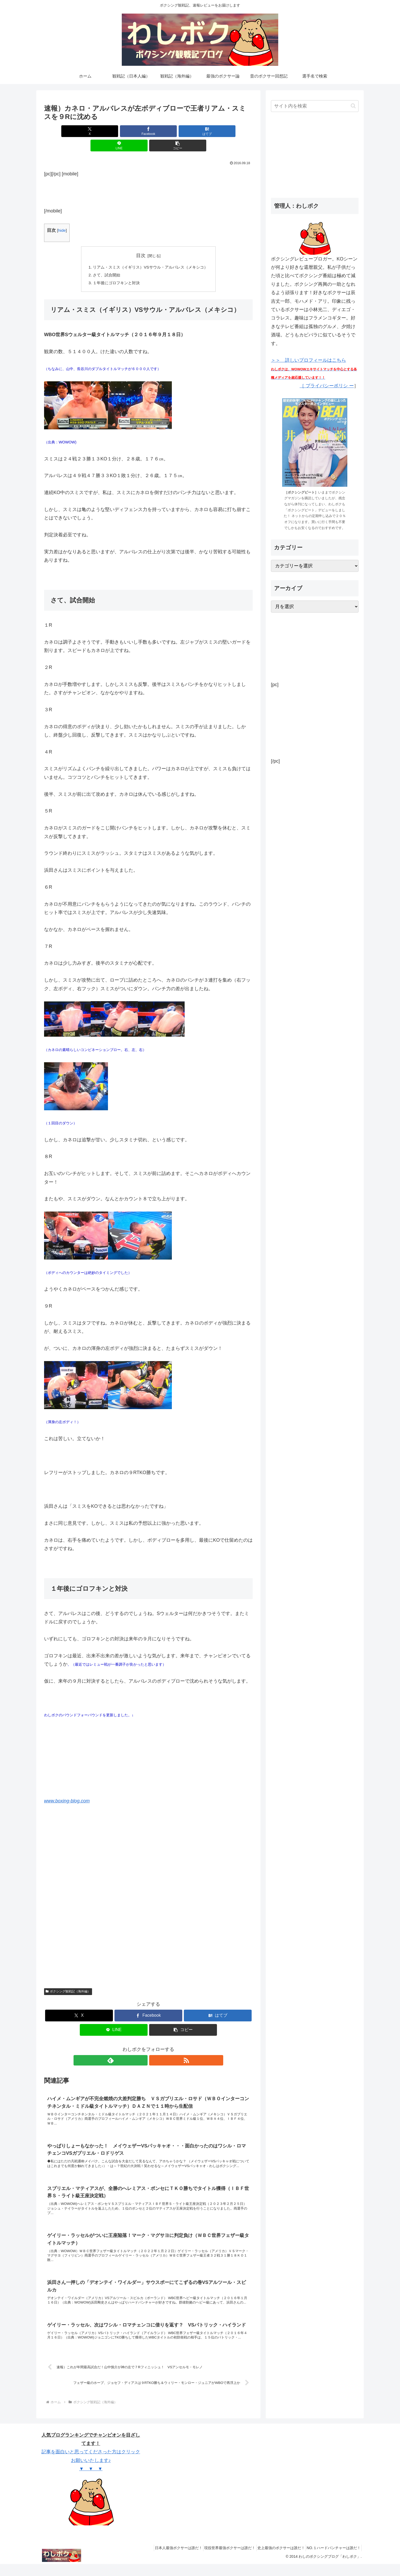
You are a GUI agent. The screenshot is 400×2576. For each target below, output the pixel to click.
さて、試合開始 (103, 261)
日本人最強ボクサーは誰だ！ (166, 2560)
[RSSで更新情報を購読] (154, 2048)
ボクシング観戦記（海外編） (68, 1979)
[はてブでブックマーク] (148, 131)
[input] (315, 106)
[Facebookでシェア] (113, 131)
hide (62, 216)
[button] (218, 131)
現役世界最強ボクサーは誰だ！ (220, 2560)
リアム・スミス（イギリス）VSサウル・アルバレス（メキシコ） (150, 253)
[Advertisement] (148, 177)
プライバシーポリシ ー (329, 385)
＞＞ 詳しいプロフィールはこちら (315, 369)
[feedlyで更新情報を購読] (142, 2048)
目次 (141, 241)
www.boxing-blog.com (67, 1788)
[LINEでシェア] (183, 131)
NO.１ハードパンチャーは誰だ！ (332, 2560)
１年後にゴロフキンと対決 (114, 270)
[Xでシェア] (78, 131)
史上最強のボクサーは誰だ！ (275, 2560)
